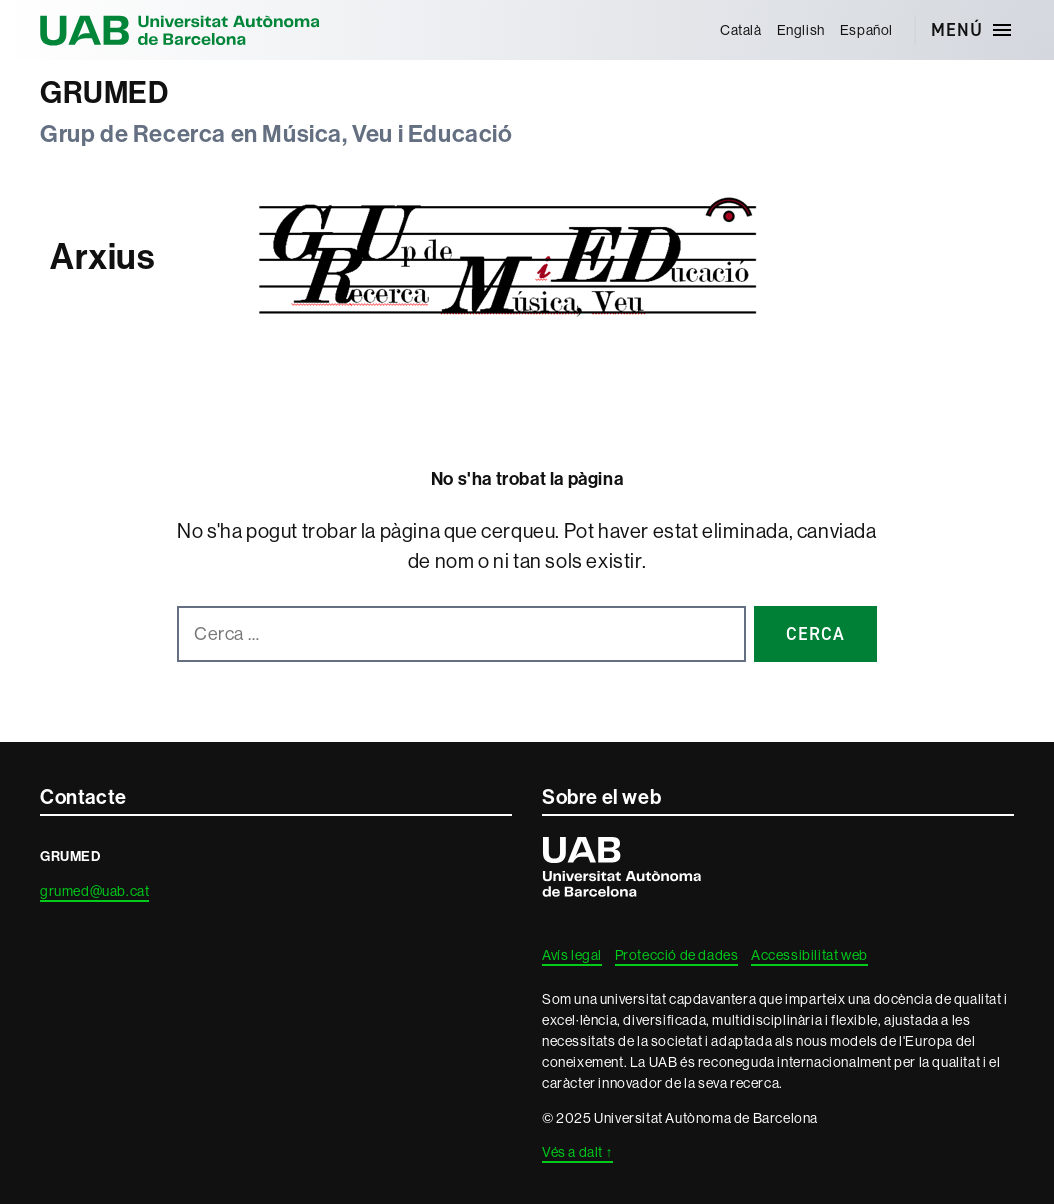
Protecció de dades (677, 955)
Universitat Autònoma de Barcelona (180, 30)
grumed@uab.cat (94, 891)
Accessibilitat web (809, 955)
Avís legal (572, 955)
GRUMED (104, 93)
